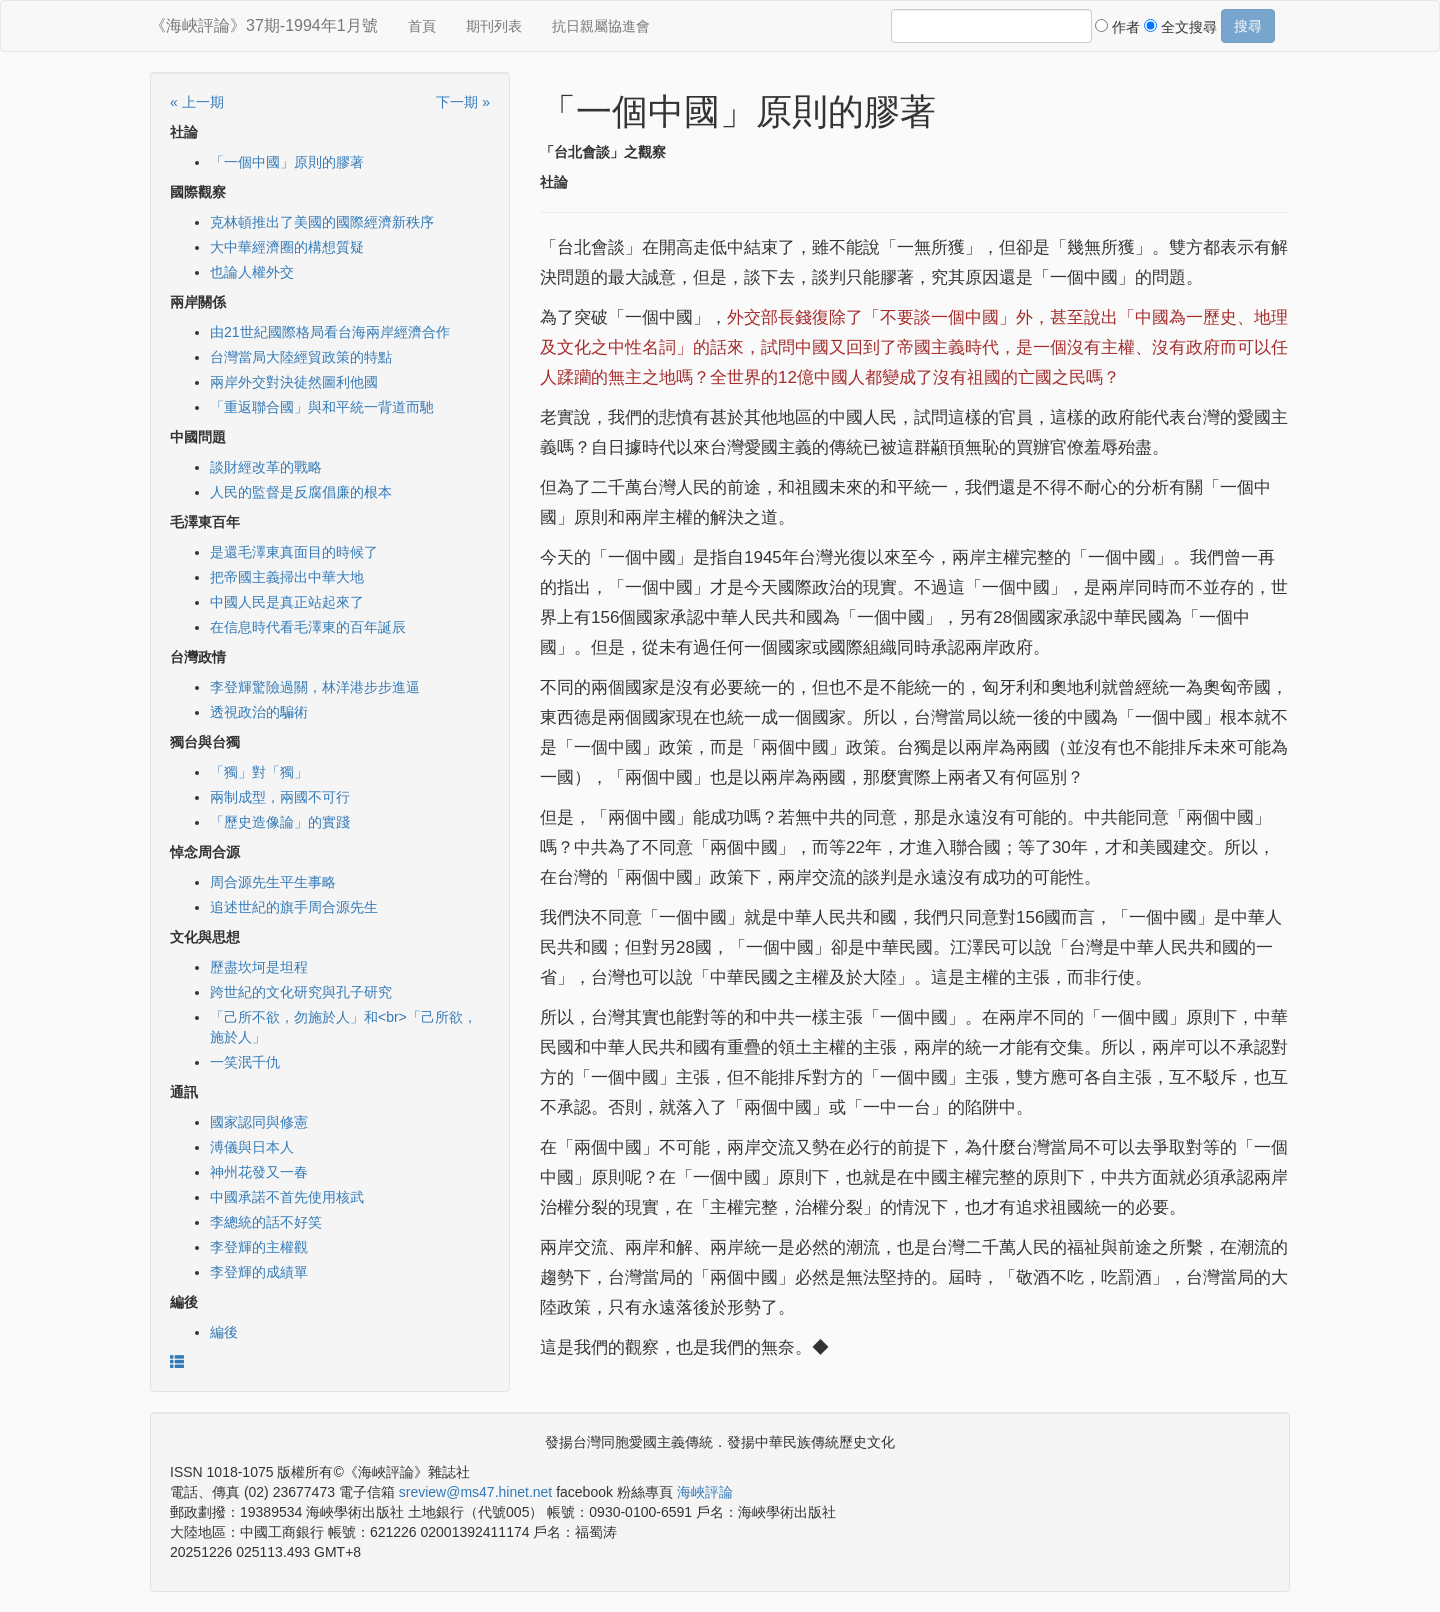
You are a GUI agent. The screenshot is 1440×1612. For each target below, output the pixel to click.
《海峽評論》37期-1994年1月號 (264, 25)
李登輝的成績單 (259, 1272)
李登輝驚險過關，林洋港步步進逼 (315, 687)
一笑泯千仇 (245, 1062)
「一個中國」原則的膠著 (287, 162)
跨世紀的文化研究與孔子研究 (301, 992)
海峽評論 (705, 1492)
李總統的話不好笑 (266, 1222)
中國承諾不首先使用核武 (287, 1197)
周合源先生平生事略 (273, 882)
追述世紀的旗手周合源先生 (294, 907)
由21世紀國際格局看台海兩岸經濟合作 (330, 332)
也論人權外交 (252, 272)
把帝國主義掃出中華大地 (287, 577)
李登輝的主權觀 (259, 1247)
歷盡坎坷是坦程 (259, 967)
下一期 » (463, 102)
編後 (224, 1332)
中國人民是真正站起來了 (287, 602)
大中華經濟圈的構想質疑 (287, 247)
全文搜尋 (1180, 27)
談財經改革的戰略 (266, 467)
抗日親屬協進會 (601, 26)
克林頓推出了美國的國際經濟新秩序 (322, 222)
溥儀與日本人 (252, 1147)
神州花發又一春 (259, 1172)
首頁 (422, 26)
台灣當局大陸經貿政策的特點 (301, 357)
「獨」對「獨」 (259, 772)
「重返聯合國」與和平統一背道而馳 (322, 407)
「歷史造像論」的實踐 (280, 822)
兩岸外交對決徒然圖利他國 (294, 382)
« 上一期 (197, 102)
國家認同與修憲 (259, 1122)
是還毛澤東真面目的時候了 (294, 552)
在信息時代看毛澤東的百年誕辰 (308, 627)
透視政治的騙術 (259, 712)
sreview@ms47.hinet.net (476, 1492)
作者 (1117, 27)
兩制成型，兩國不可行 (280, 797)
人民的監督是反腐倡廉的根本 (301, 492)
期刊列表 (494, 26)
